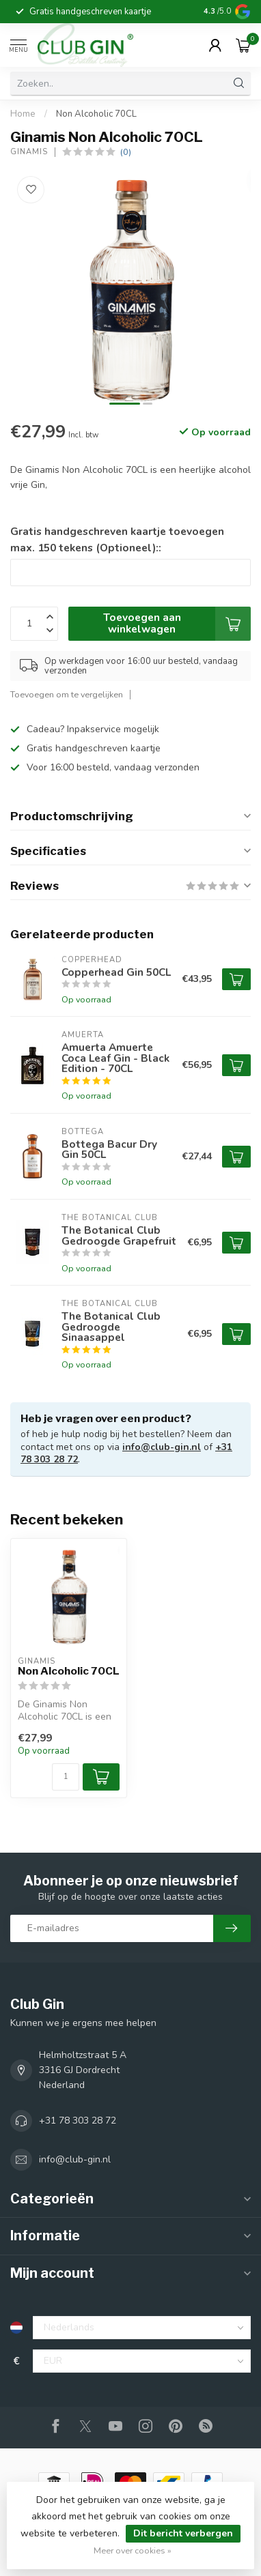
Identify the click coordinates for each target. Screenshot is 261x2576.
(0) (125, 152)
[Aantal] (65, 1777)
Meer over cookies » (132, 2550)
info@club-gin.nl (161, 1447)
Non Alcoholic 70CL (96, 114)
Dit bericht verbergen (183, 2533)
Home (23, 114)
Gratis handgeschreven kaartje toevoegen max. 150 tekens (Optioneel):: (117, 539)
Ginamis (29, 152)
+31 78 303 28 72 (77, 2120)
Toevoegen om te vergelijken (66, 694)
